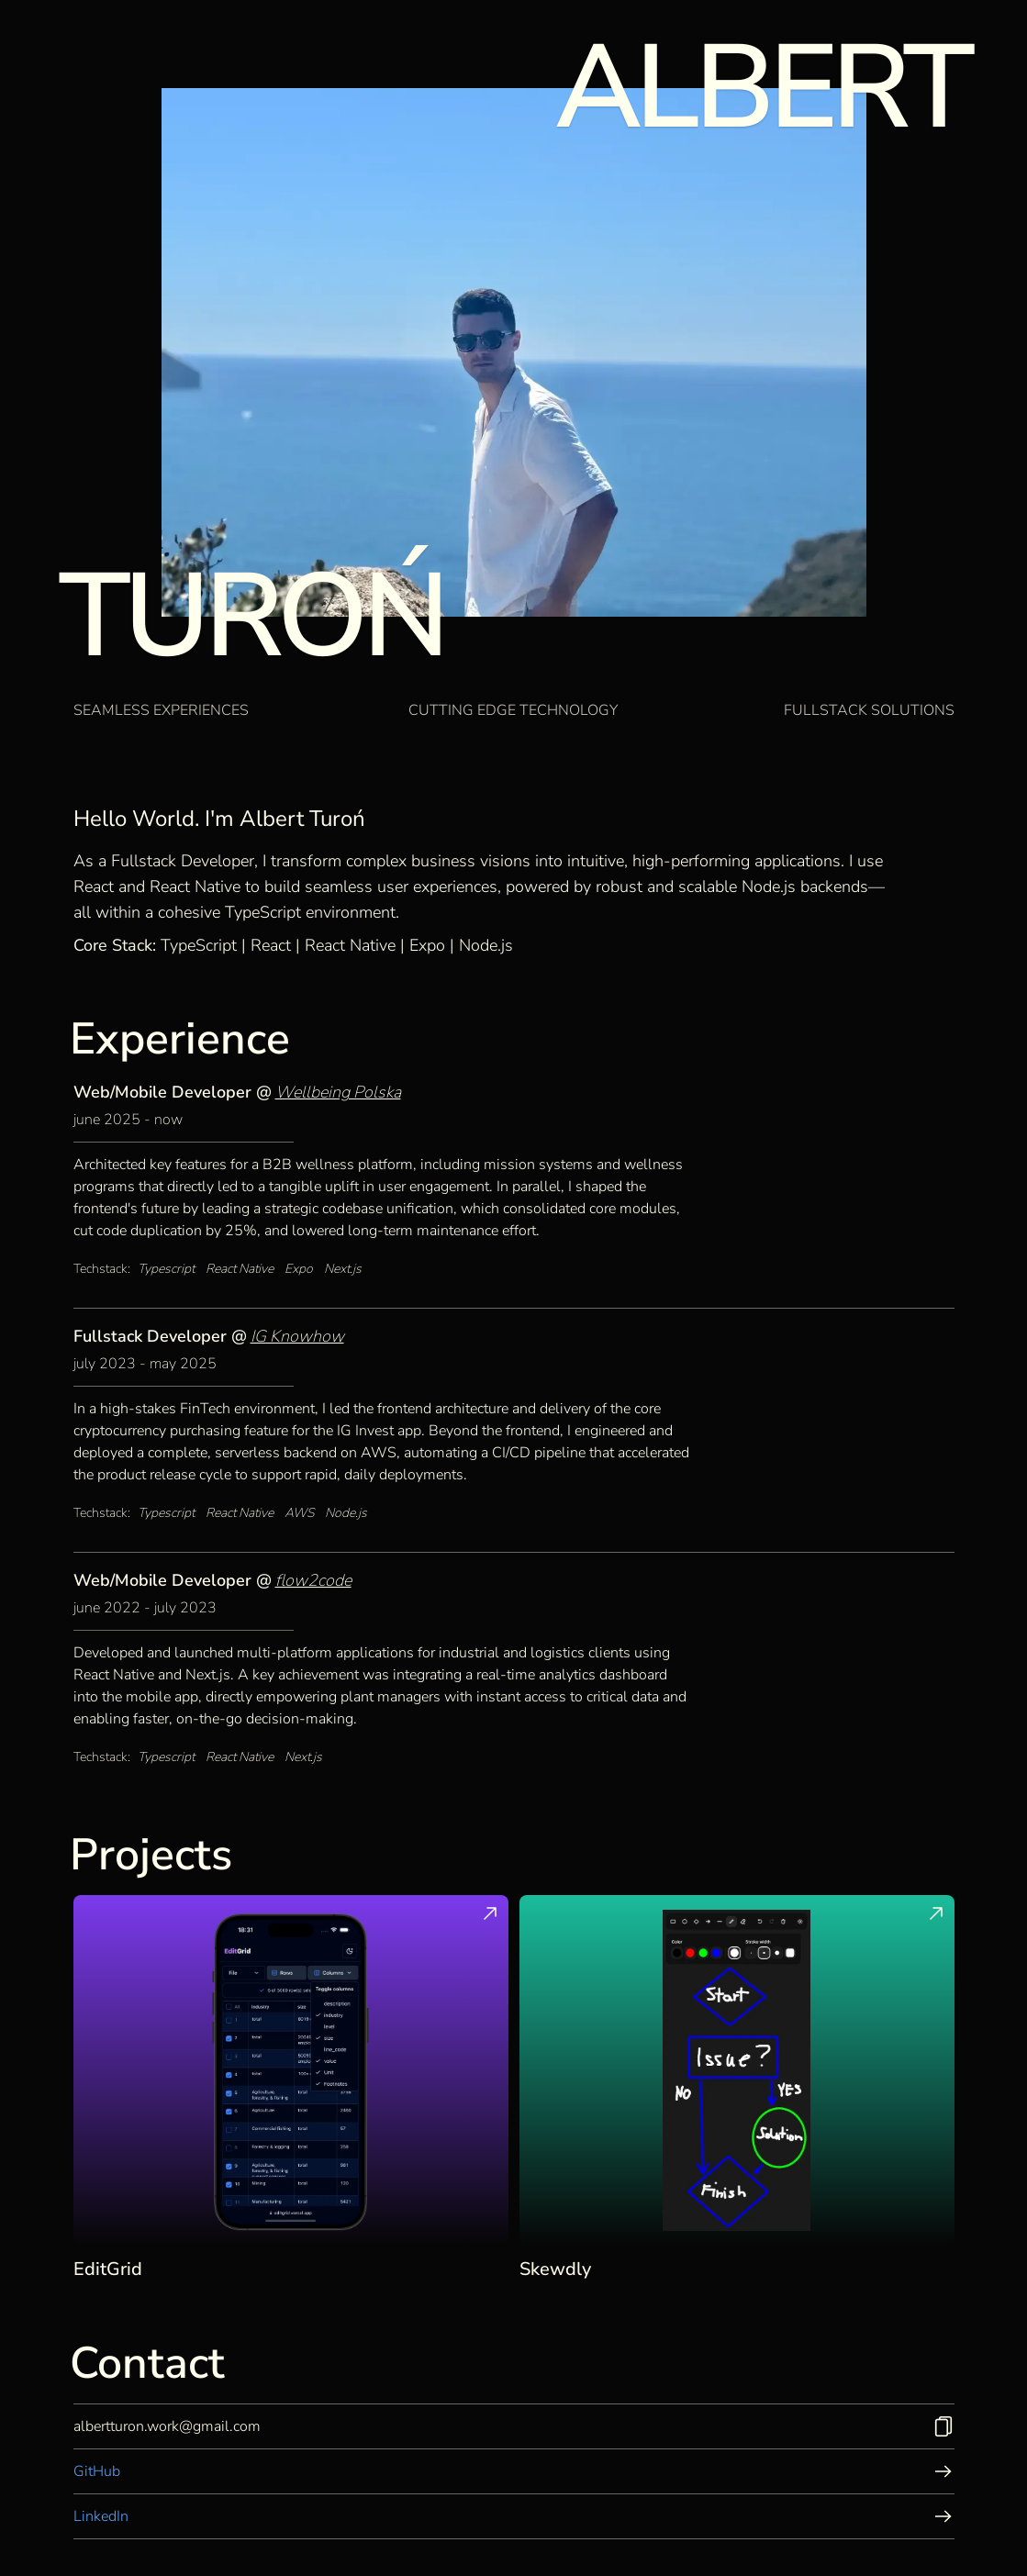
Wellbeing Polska (338, 1092)
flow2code (313, 1580)
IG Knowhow (297, 1336)
